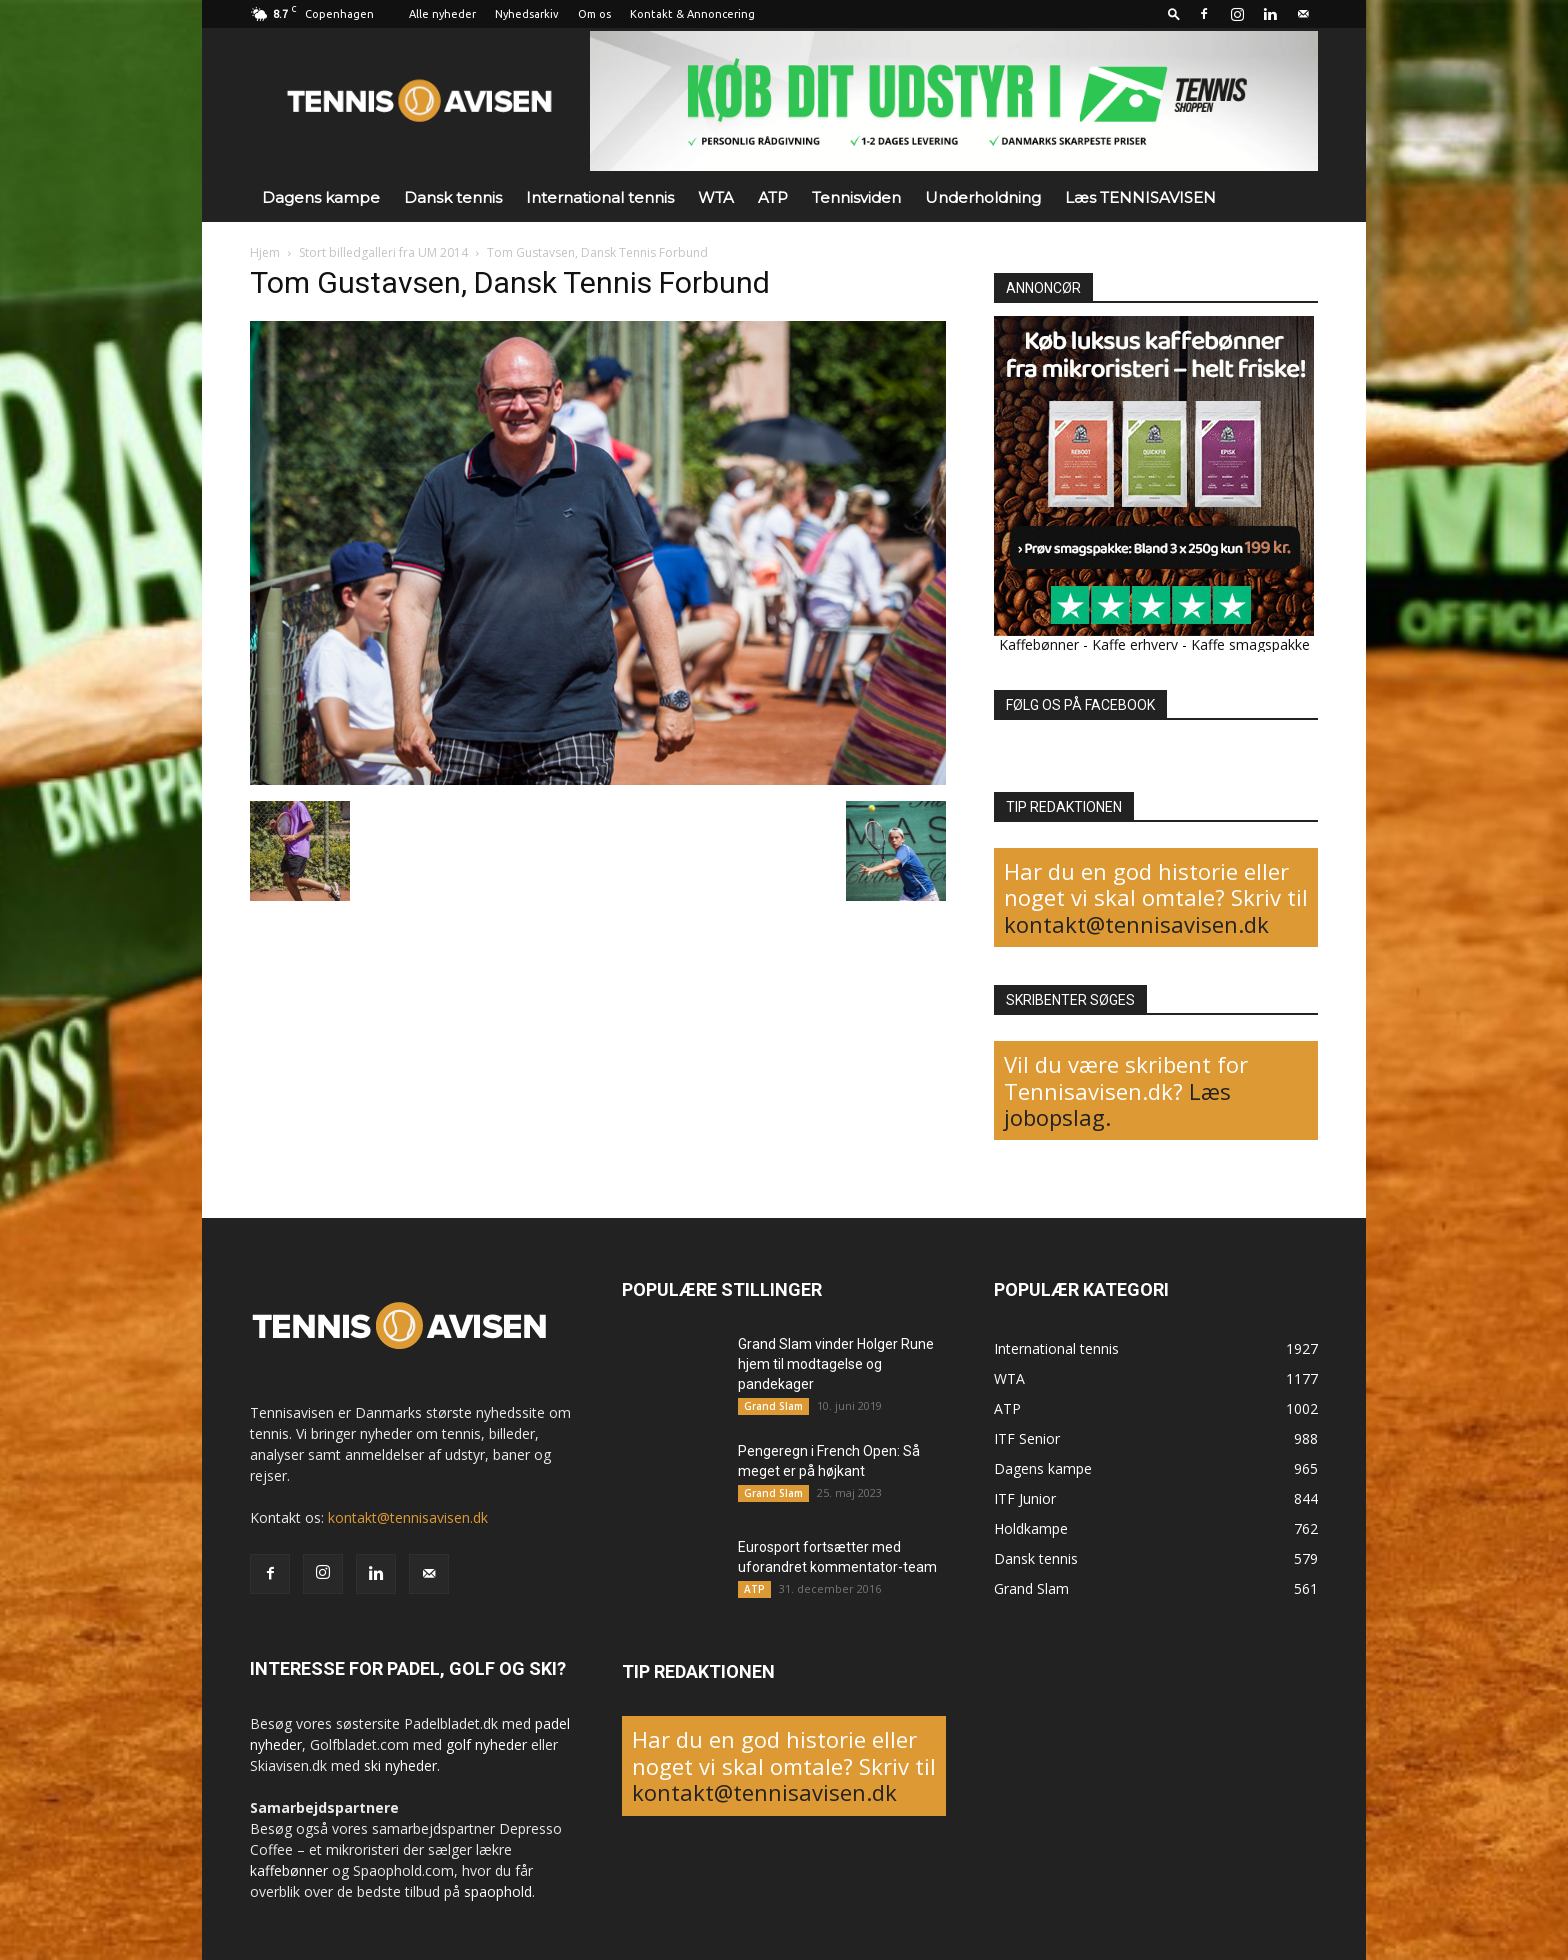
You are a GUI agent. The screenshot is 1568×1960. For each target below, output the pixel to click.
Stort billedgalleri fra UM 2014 (383, 252)
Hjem (265, 252)
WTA (716, 197)
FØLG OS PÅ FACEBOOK (1080, 705)
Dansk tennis (453, 197)
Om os (594, 14)
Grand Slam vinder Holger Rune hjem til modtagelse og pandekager (836, 1364)
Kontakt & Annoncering (692, 14)
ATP (773, 197)
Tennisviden (856, 197)
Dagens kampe (321, 197)
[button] (1174, 13)
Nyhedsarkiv (527, 14)
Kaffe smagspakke (1250, 644)
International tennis (600, 197)
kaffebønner (289, 1870)
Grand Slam (773, 1406)
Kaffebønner (1039, 644)
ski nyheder (400, 1765)
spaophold (498, 1891)
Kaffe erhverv (1135, 644)
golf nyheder (486, 1744)
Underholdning (983, 197)
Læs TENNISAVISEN (1140, 197)
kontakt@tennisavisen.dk (1136, 924)
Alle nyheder (442, 14)
